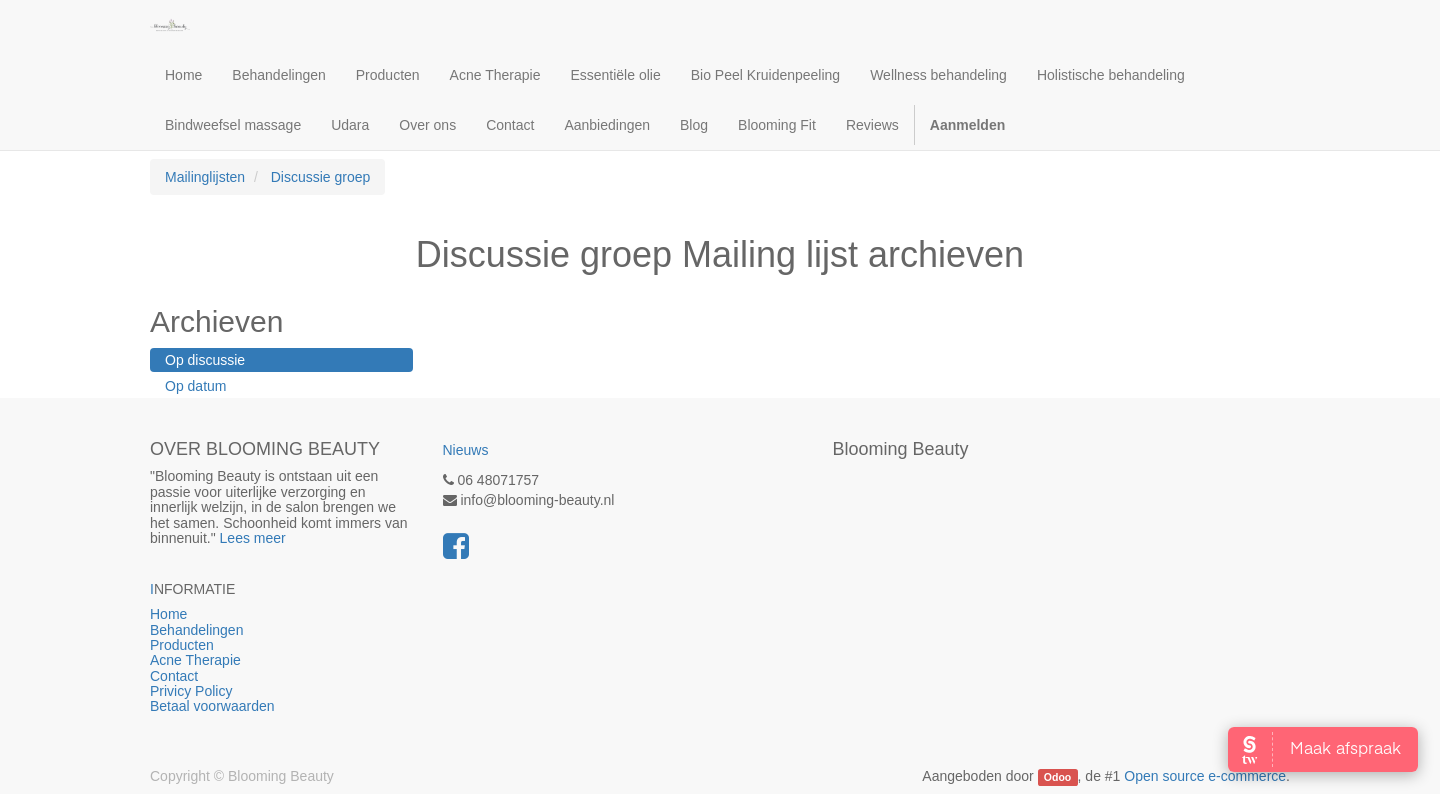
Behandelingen (249, 630)
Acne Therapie (195, 660)
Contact (174, 676)
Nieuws (466, 450)
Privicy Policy (193, 691)
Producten (265, 645)
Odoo (1057, 777)
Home (244, 614)
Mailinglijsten (205, 177)
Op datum (195, 386)
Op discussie (205, 360)
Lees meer (253, 538)
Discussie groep (321, 177)
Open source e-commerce (1205, 776)
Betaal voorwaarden (212, 706)
